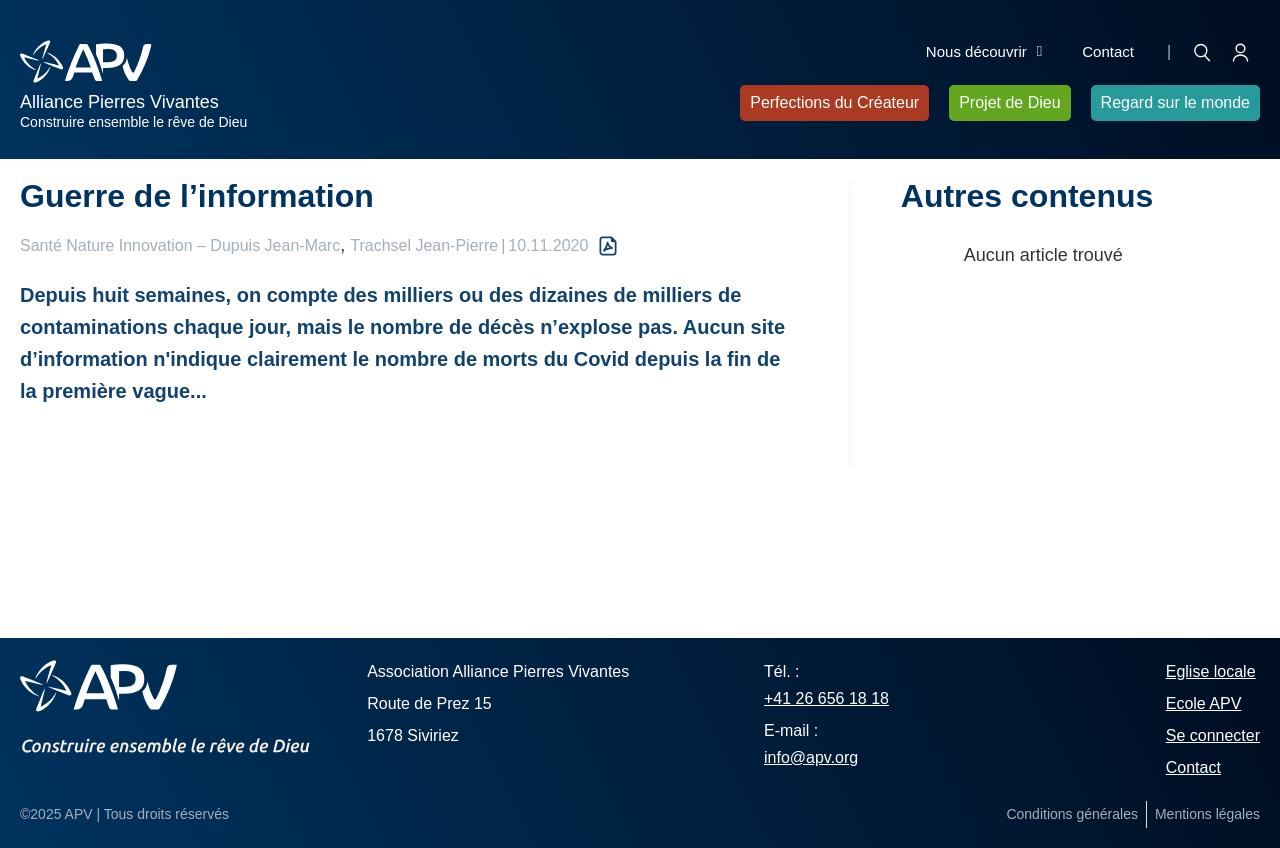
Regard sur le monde (1175, 102)
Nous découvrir (984, 52)
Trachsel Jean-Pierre (424, 245)
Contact (1108, 51)
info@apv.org (811, 757)
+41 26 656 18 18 (826, 698)
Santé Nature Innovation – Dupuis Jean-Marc (180, 245)
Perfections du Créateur (834, 102)
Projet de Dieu (1009, 102)
